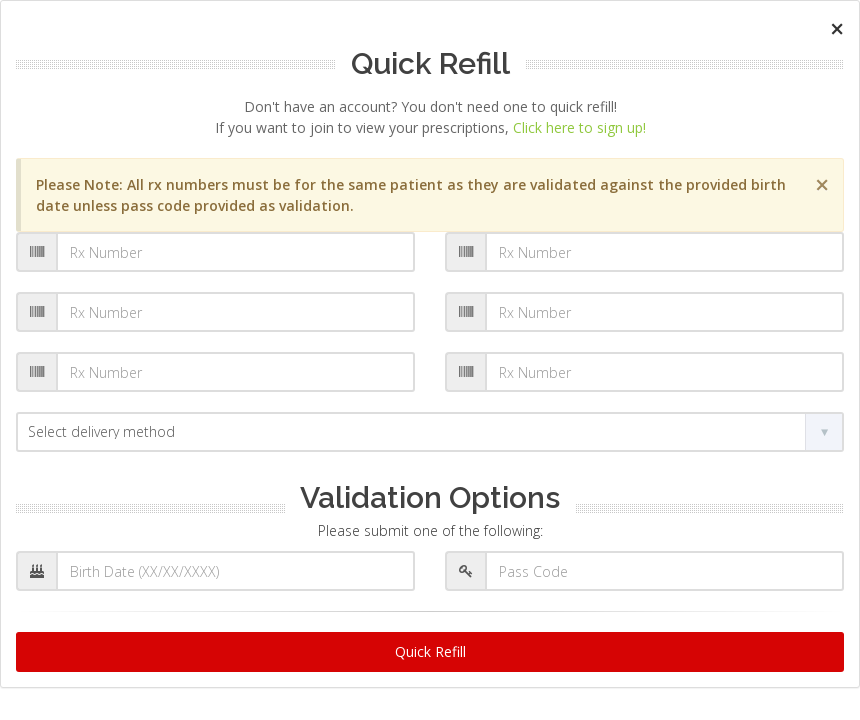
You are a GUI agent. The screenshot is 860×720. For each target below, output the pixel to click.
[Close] (837, 28)
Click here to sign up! (579, 127)
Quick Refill (430, 651)
